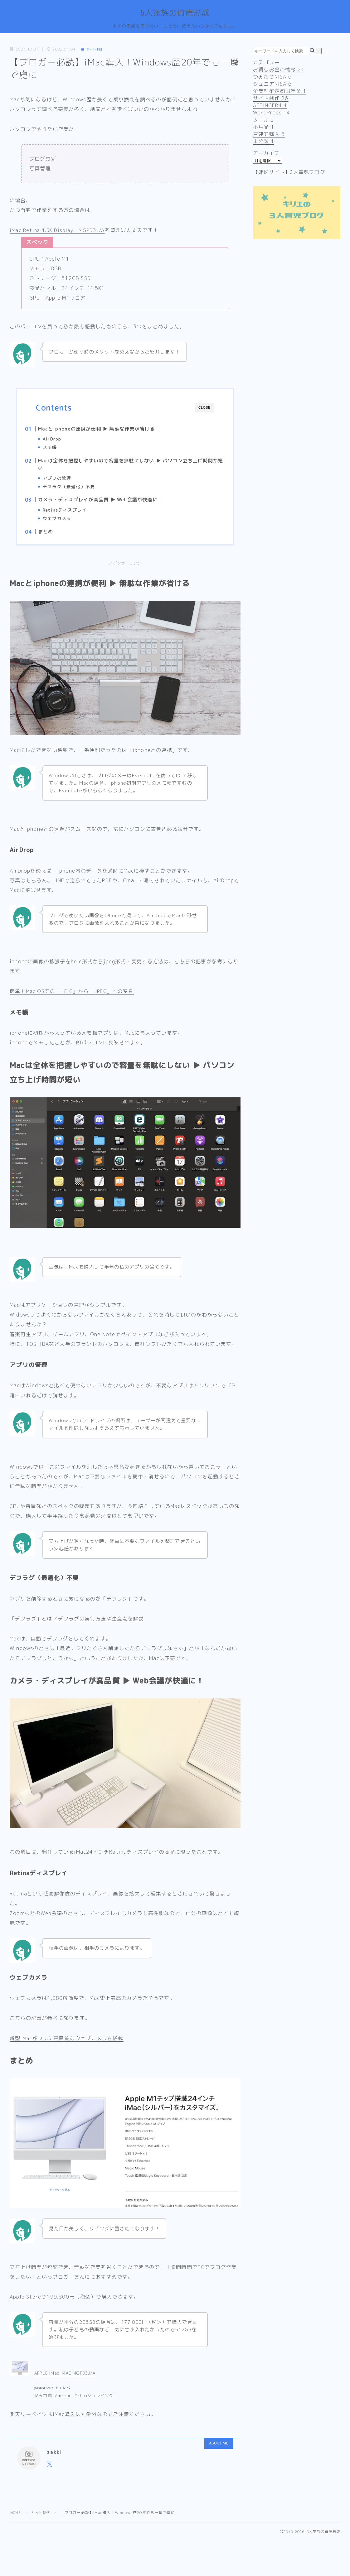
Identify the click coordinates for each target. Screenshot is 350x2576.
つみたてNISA (272, 77)
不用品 (263, 127)
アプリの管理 (69, 481)
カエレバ (62, 2398)
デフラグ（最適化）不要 (81, 490)
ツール (263, 120)
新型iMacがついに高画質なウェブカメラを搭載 (67, 2048)
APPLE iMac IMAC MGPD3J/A (64, 2383)
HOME (16, 2522)
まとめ (58, 539)
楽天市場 (43, 2405)
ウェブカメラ (69, 524)
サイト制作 (94, 50)
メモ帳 (62, 448)
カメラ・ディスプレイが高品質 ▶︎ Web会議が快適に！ (112, 505)
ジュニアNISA (272, 84)
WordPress (271, 113)
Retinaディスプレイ (76, 515)
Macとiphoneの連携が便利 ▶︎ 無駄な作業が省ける (108, 429)
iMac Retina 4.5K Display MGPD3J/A (59, 231)
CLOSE (204, 408)
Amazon (63, 2405)
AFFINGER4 (270, 106)
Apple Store (25, 2307)
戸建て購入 (269, 135)
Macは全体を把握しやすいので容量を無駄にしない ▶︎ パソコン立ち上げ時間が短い (130, 467)
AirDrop (64, 440)
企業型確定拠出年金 (279, 92)
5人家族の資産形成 (175, 13)
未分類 (263, 142)
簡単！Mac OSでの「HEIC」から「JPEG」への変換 (72, 1001)
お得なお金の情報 (278, 70)
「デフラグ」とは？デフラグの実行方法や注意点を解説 (77, 1628)
